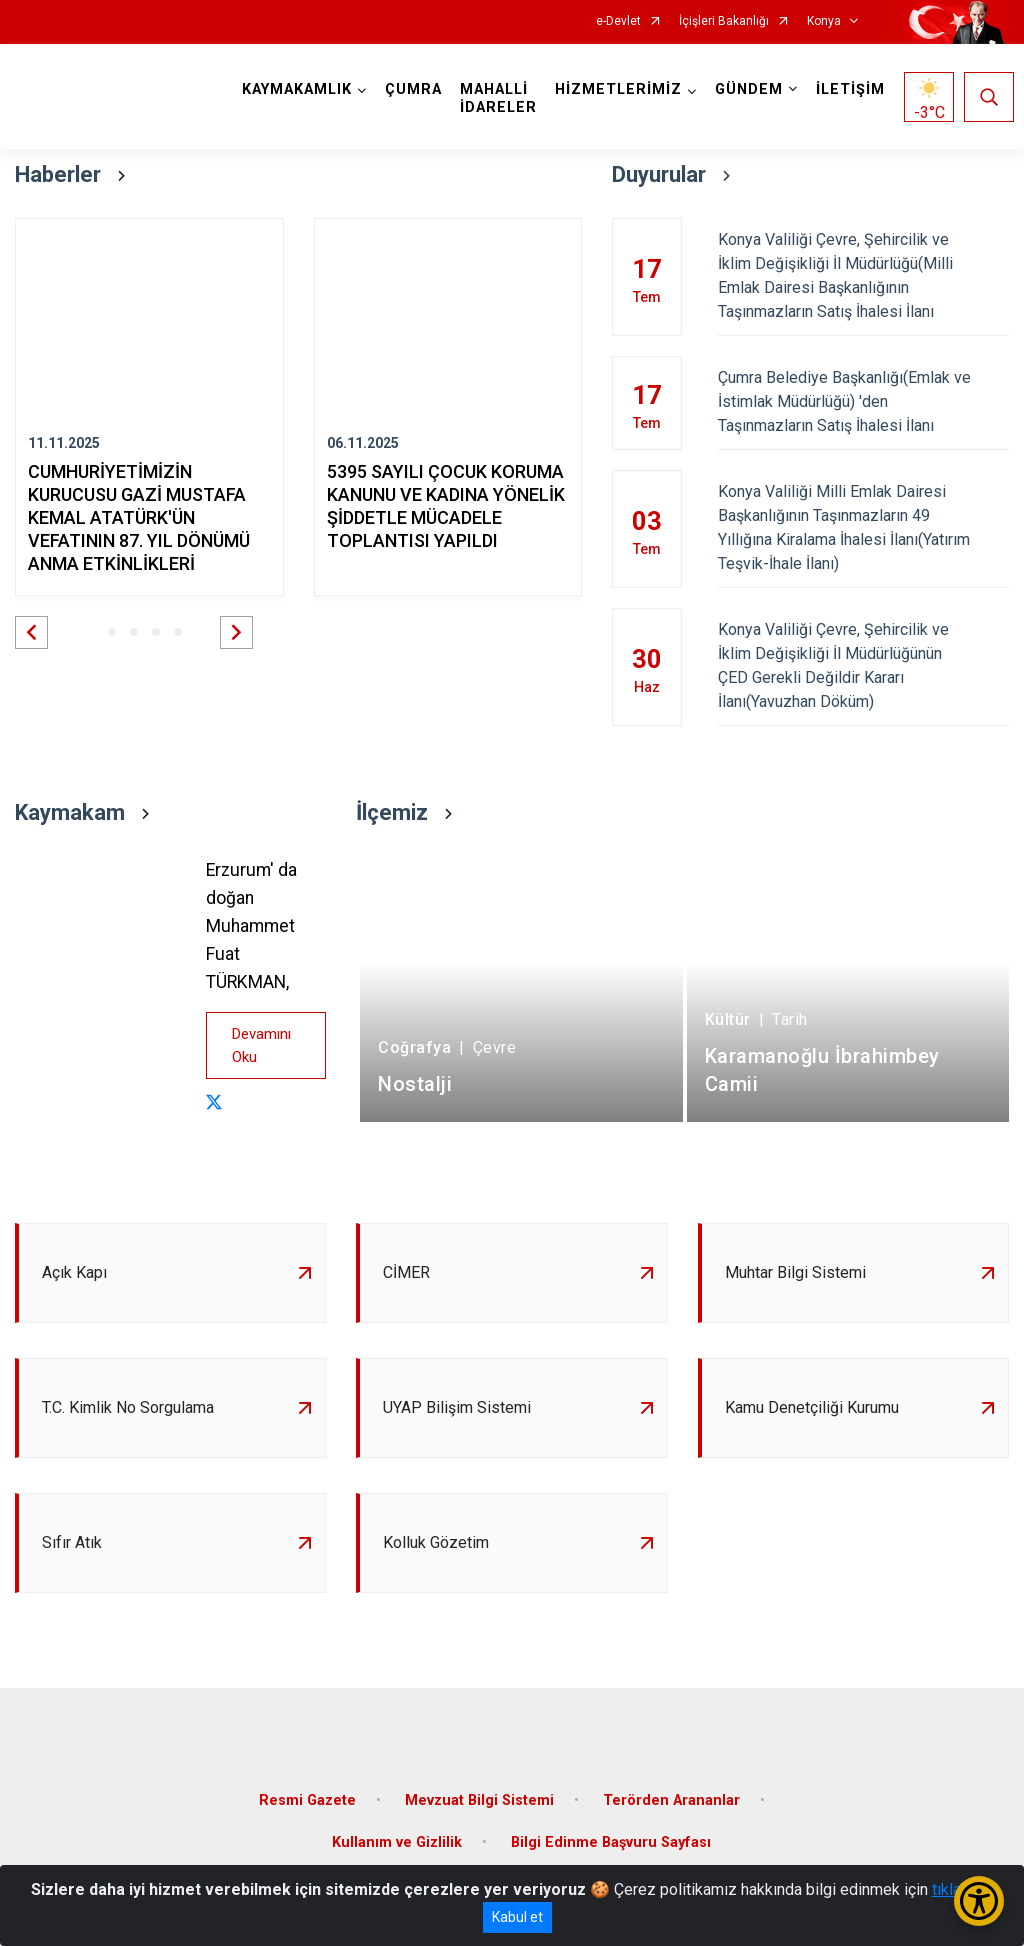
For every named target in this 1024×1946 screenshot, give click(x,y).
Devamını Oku (261, 1045)
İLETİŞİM (850, 89)
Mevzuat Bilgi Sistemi (479, 1800)
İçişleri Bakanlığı (724, 21)
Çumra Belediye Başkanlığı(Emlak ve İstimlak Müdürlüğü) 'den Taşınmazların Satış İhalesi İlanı (863, 401)
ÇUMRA (413, 89)
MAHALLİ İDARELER (498, 98)
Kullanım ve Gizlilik (397, 1842)
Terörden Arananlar (671, 1800)
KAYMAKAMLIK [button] (297, 89)
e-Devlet (618, 21)
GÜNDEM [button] (749, 89)
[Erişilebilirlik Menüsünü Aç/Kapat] (979, 1901)
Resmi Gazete (307, 1800)
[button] (31, 632)
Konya (824, 21)
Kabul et (517, 1917)
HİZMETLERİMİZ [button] (618, 89)
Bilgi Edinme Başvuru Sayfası (611, 1842)
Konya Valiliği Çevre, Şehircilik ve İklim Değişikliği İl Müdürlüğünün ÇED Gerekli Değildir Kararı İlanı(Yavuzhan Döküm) (863, 665)
